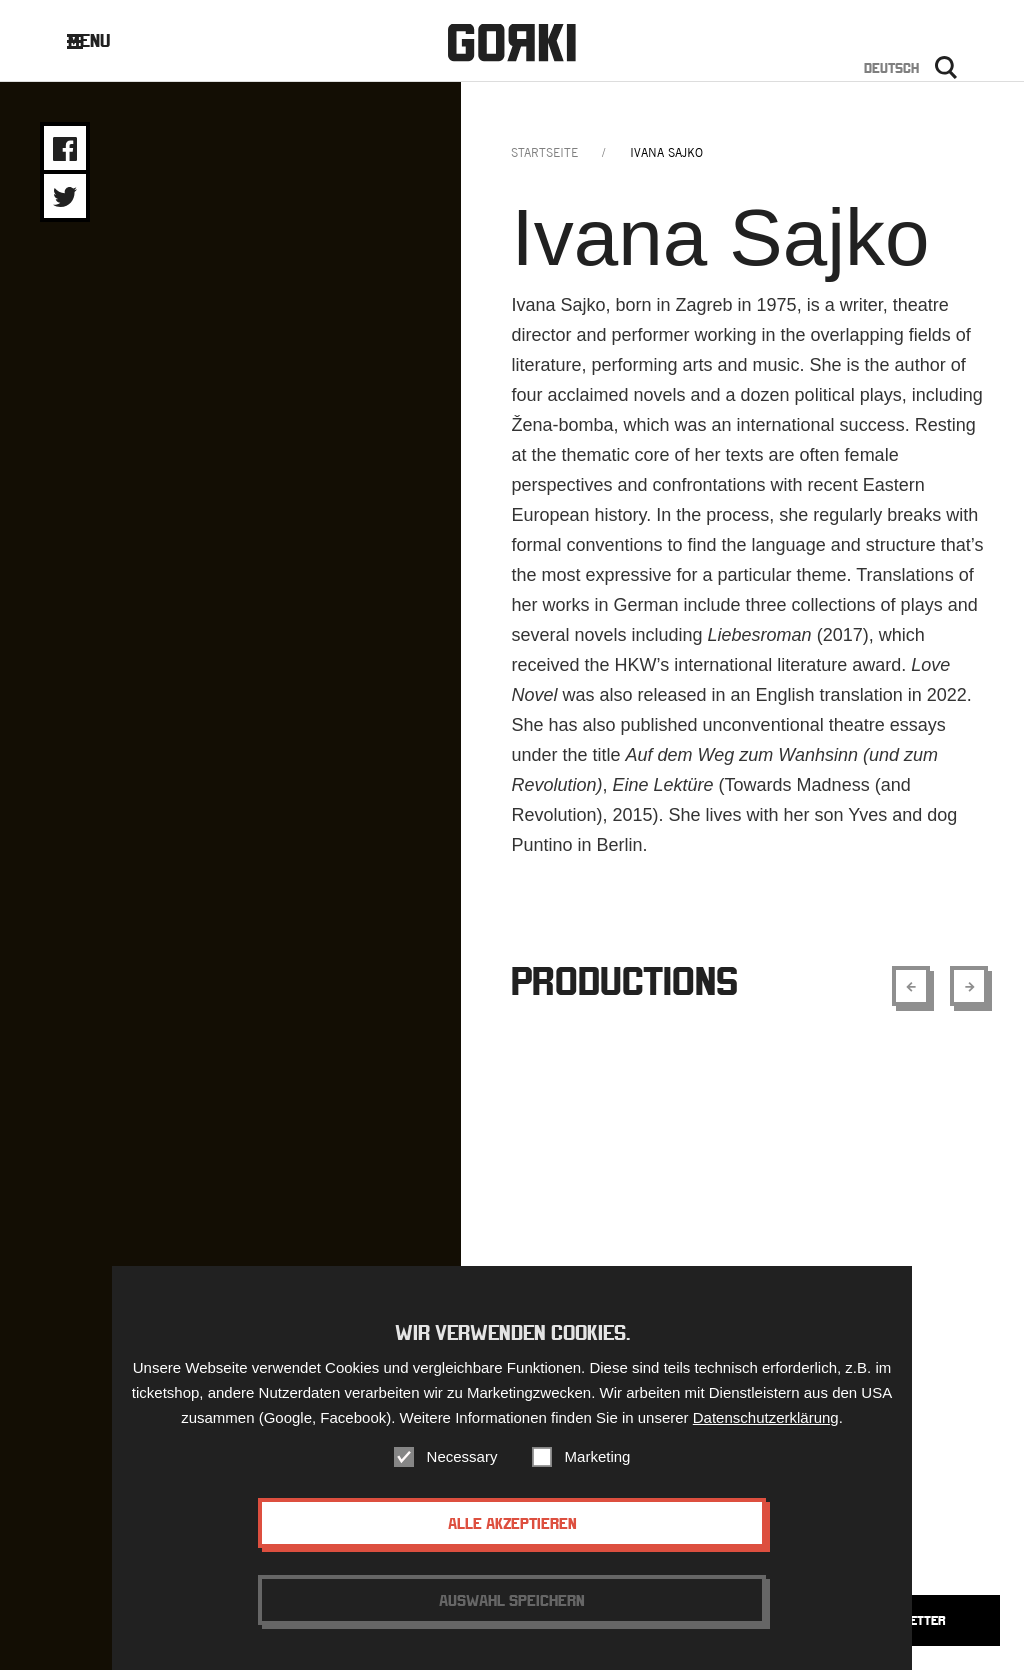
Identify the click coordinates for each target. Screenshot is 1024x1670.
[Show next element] (969, 986)
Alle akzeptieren (512, 1523)
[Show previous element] (911, 986)
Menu (103, 40)
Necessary (462, 1456)
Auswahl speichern (512, 1600)
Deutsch (891, 68)
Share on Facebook (65, 149)
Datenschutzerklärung (766, 1417)
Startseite (544, 152)
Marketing (598, 1456)
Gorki (512, 42)
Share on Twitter (65, 197)
